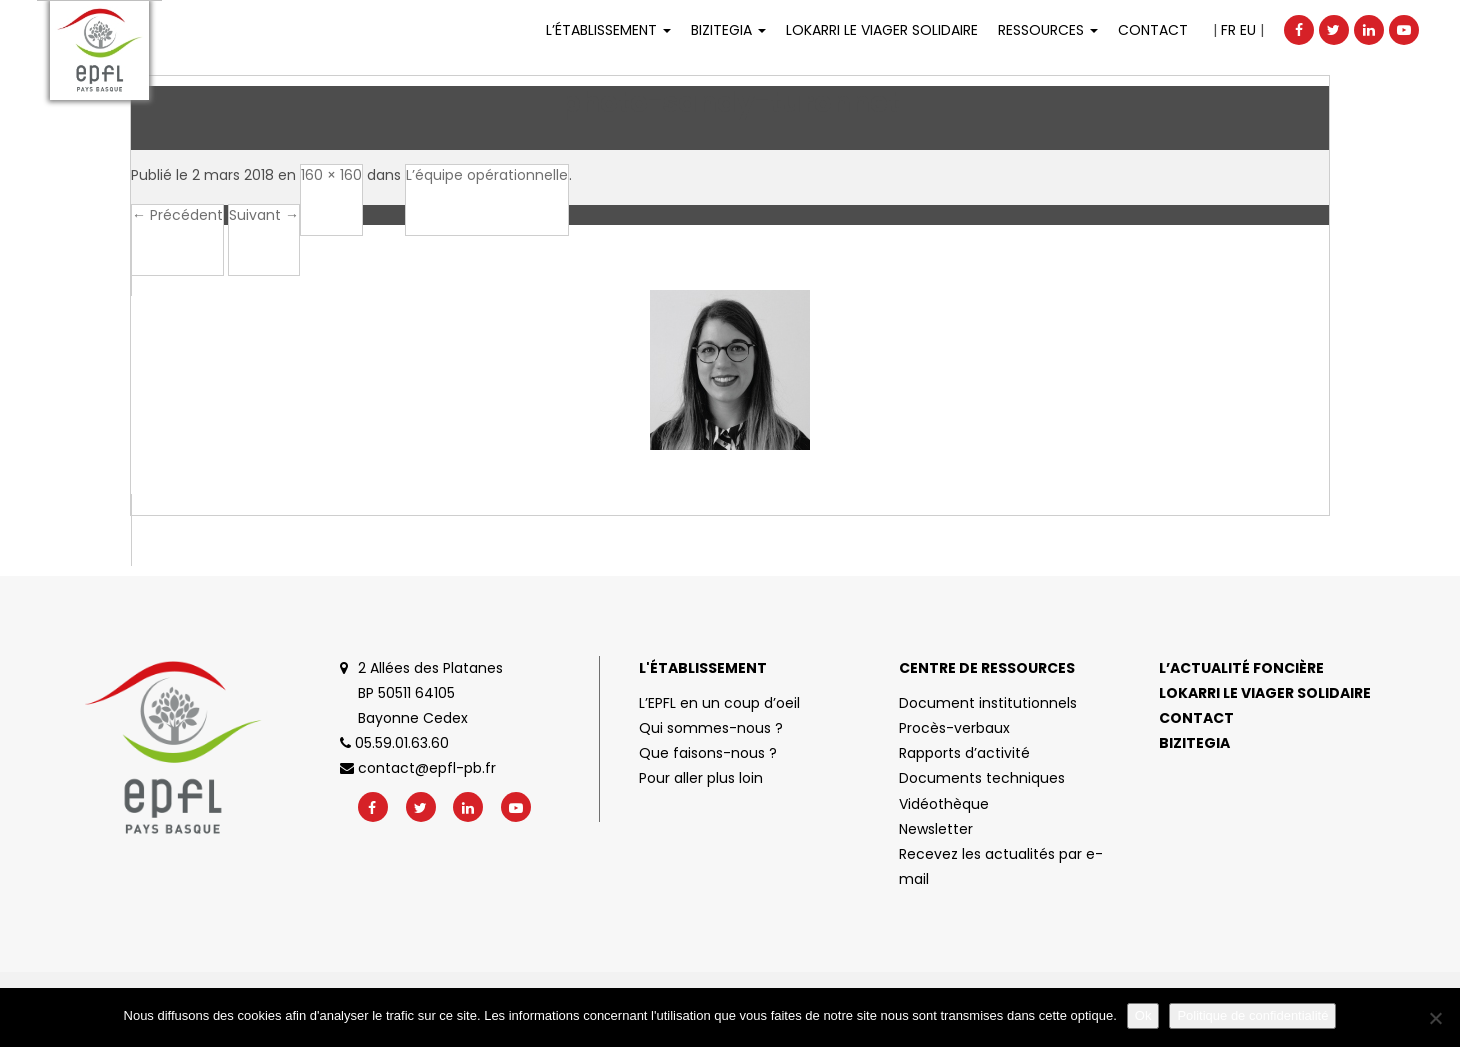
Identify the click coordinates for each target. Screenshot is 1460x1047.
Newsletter (936, 829)
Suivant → (264, 215)
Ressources (1048, 30)
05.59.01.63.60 (394, 743)
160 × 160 (331, 175)
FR (1228, 30)
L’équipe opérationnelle (487, 175)
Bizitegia (728, 30)
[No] (1435, 1018)
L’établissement (608, 30)
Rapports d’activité (964, 753)
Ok (1143, 1015)
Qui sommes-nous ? (711, 728)
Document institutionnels (988, 703)
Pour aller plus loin (701, 778)
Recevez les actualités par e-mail (1001, 866)
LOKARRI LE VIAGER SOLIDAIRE (882, 30)
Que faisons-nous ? (708, 753)
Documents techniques (982, 778)
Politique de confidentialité (1252, 1015)
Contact (1153, 30)
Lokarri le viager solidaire (1265, 693)
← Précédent (177, 215)
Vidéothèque (944, 804)
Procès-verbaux (954, 728)
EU (1248, 30)
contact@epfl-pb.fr (418, 768)
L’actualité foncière (1241, 668)
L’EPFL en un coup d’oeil (719, 703)
